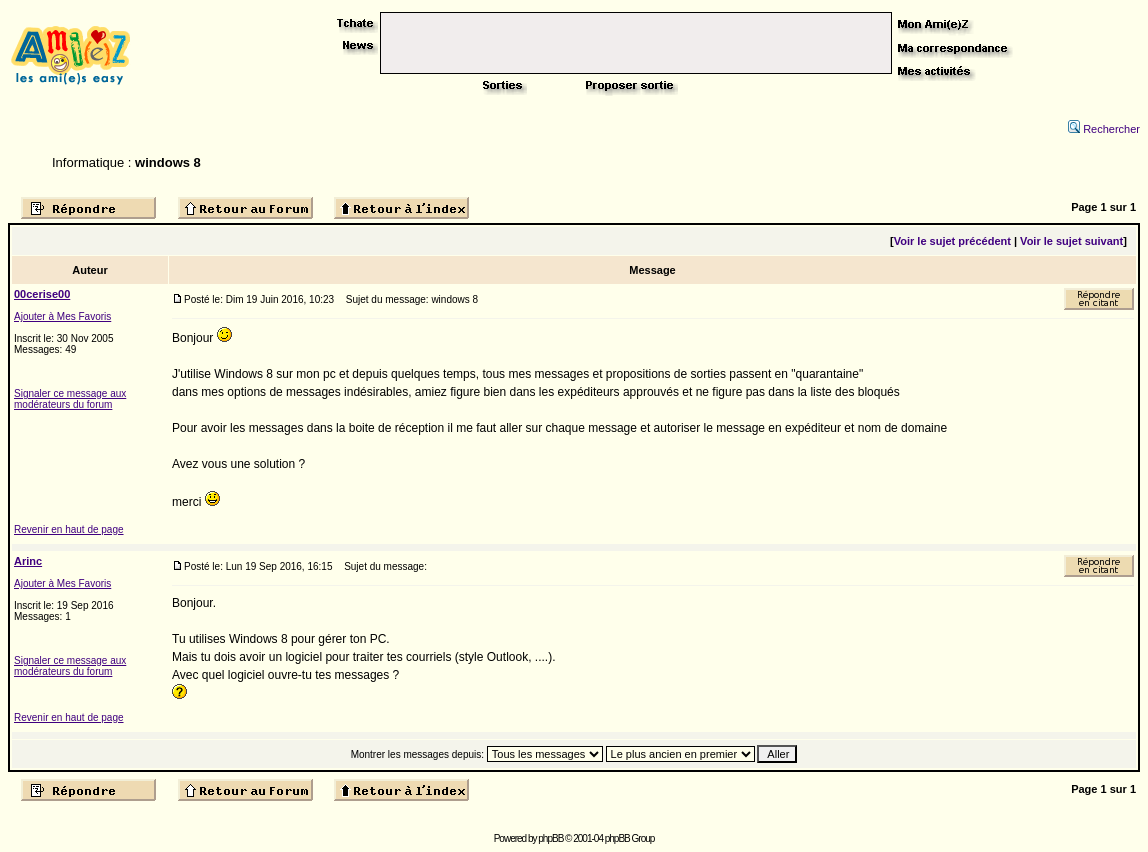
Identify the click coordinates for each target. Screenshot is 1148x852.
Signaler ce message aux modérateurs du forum (70, 399)
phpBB (550, 838)
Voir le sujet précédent (952, 241)
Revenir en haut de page (69, 529)
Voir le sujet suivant (1071, 241)
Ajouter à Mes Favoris (62, 316)
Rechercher (1104, 129)
